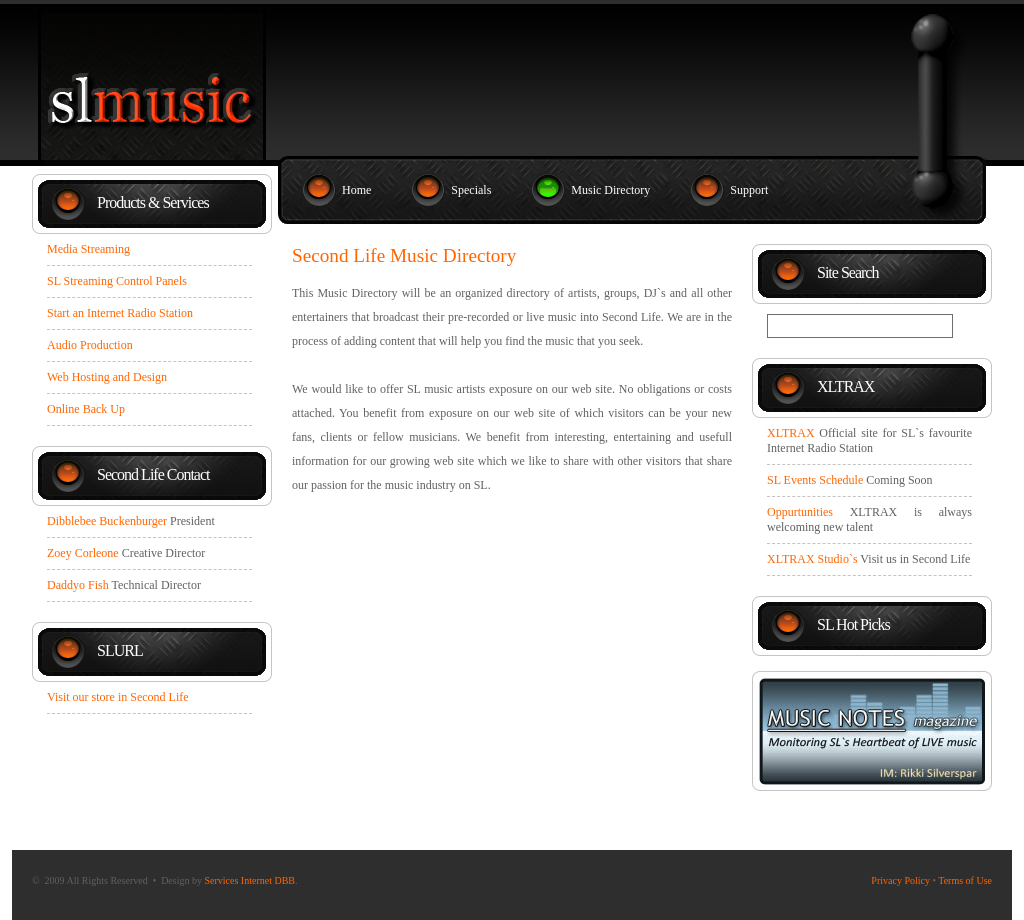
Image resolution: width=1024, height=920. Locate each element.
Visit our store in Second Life (118, 697)
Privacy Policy (900, 880)
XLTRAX (791, 433)
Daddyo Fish (78, 585)
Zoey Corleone (83, 553)
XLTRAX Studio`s (812, 559)
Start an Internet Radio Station (120, 313)
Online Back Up (86, 409)
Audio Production (90, 345)
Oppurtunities (800, 512)
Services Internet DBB (249, 880)
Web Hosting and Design (107, 377)
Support (749, 190)
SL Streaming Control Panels (117, 281)
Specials (471, 190)
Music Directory (610, 190)
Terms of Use (965, 880)
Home (356, 190)
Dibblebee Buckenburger (107, 521)
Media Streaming (88, 249)
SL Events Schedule (815, 480)
